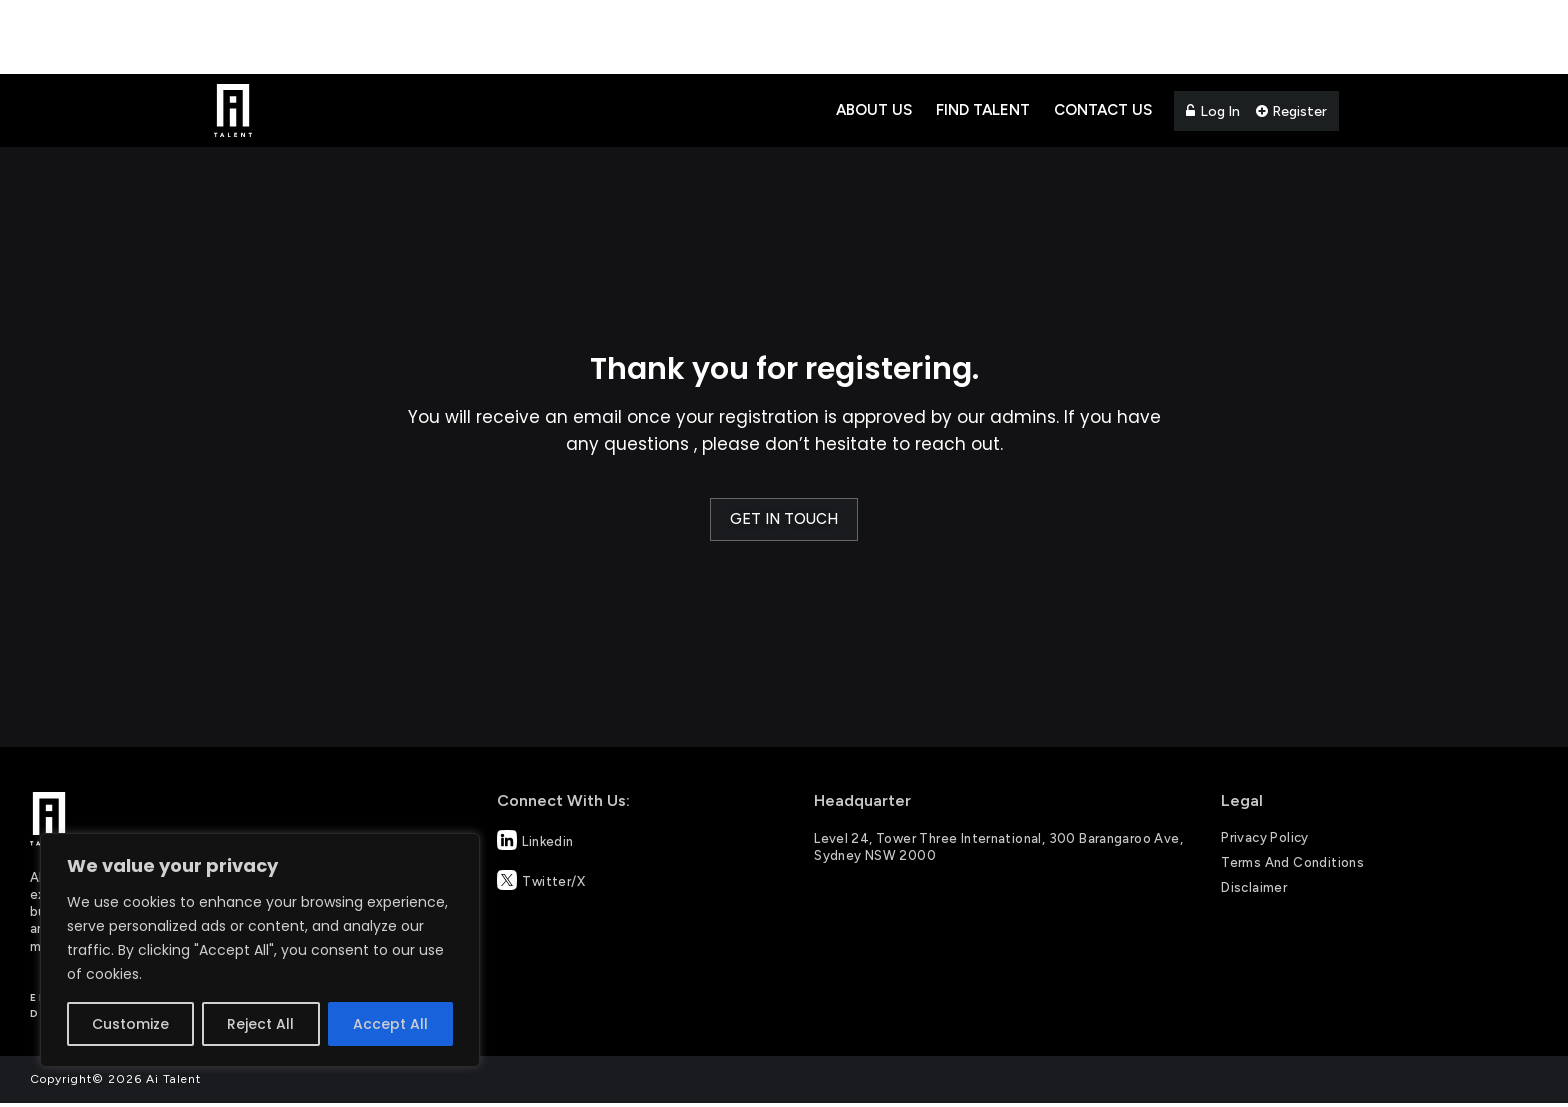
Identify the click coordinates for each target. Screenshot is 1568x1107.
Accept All (390, 1024)
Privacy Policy (1264, 837)
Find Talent (983, 110)
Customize (130, 1024)
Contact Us (1103, 110)
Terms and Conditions (1292, 862)
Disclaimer (1254, 887)
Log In (1213, 111)
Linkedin (535, 840)
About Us (874, 110)
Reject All (260, 1024)
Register (1291, 111)
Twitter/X (541, 880)
